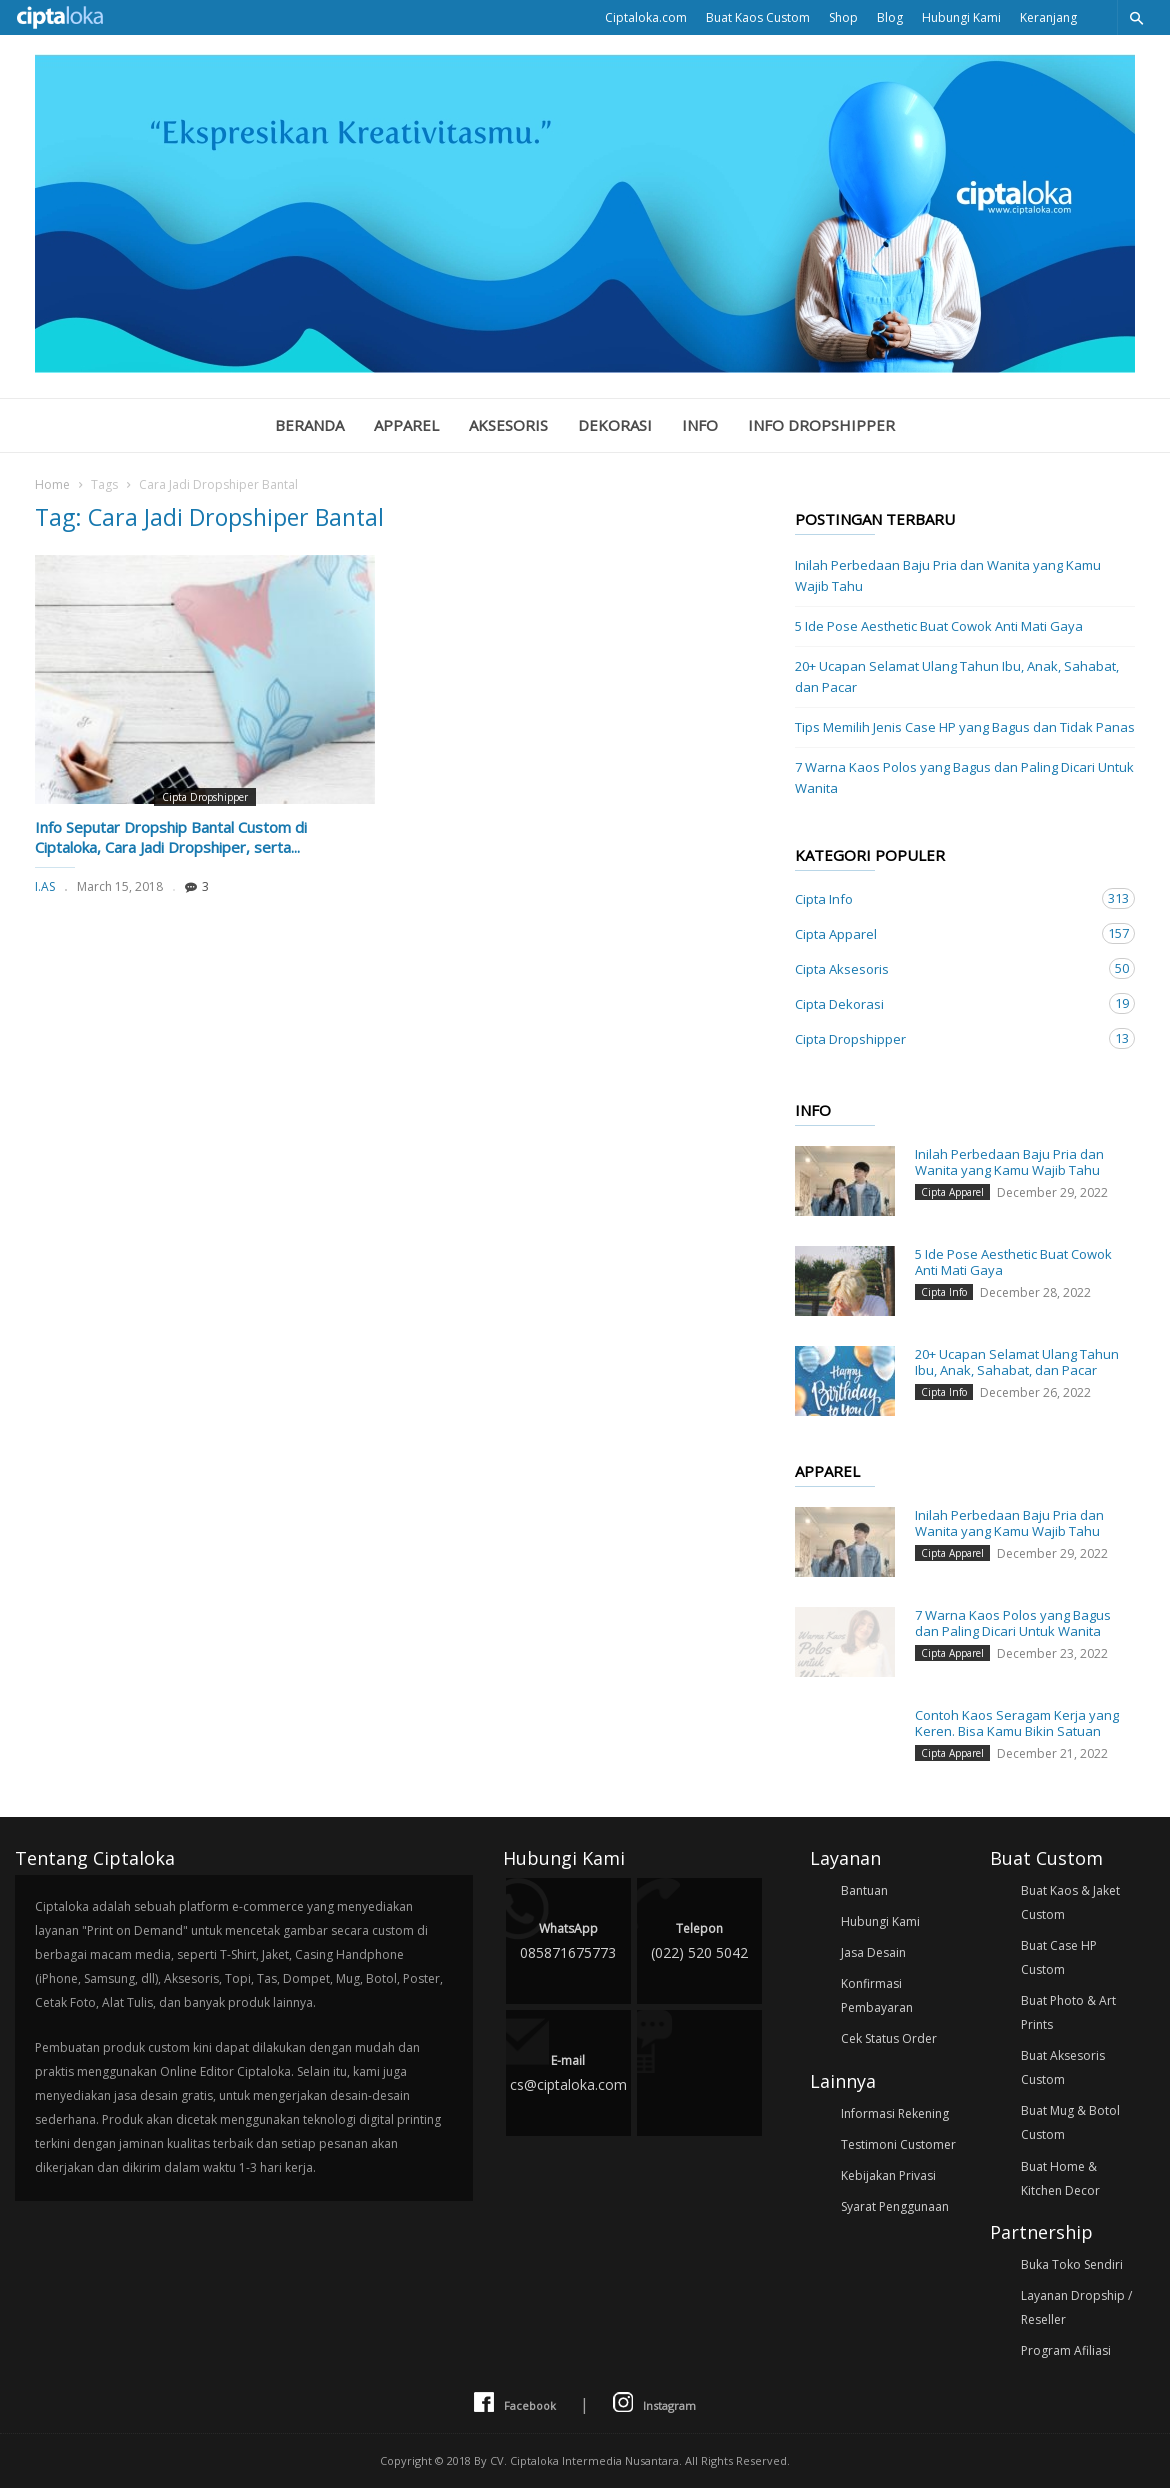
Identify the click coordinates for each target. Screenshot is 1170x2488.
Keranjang (1048, 17)
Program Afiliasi (1066, 2350)
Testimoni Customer (898, 2144)
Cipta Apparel (945, 933)
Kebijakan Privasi (888, 2175)
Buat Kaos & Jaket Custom (1070, 1902)
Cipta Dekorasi (945, 1003)
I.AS (45, 886)
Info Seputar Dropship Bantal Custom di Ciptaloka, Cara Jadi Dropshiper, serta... (171, 837)
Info (700, 425)
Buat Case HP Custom (1059, 1957)
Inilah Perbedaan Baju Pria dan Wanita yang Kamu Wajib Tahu (948, 575)
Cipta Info (945, 898)
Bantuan (864, 1890)
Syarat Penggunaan (895, 2206)
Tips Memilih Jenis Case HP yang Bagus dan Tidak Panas (965, 727)
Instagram (654, 2403)
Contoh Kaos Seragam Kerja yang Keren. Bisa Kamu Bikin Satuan (1017, 1723)
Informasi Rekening (895, 2113)
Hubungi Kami (961, 17)
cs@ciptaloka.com (568, 2071)
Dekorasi (615, 425)
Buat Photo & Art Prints (1068, 2012)
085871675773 (568, 1939)
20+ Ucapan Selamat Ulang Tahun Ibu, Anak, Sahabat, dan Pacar (957, 676)
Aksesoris (508, 425)
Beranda (309, 425)
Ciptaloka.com (646, 17)
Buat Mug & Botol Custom (1070, 2122)
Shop (843, 17)
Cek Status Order (889, 2038)
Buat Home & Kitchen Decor (1060, 2178)
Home (52, 484)
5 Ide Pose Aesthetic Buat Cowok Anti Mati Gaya (939, 626)
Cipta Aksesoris (945, 968)
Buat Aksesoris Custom (1063, 2067)
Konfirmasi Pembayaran (877, 1995)
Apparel (406, 425)
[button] (1136, 17)
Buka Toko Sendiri (1072, 2264)
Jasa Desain (873, 1952)
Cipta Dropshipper (205, 797)
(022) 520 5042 (699, 1939)
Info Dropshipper (821, 425)
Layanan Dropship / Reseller (1076, 2307)
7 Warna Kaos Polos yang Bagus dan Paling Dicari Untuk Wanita (964, 777)
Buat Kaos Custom (758, 17)
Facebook (515, 2403)
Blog (890, 17)
